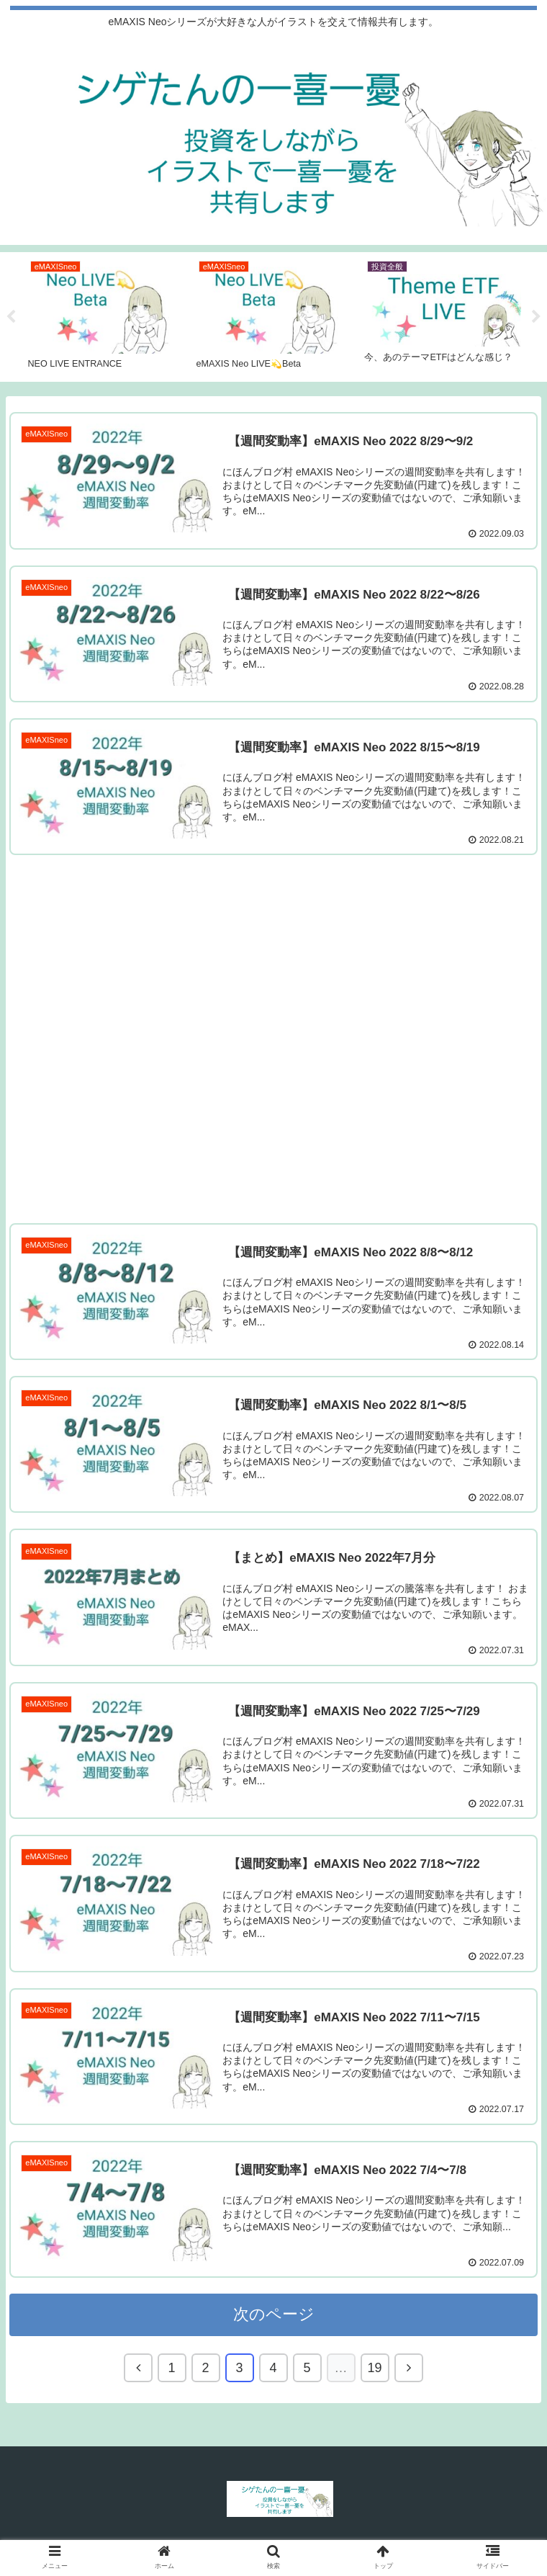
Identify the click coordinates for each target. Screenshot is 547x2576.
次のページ (274, 2317)
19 (374, 2370)
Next (536, 317)
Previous (11, 317)
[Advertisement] (273, 1036)
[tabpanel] (106, 314)
